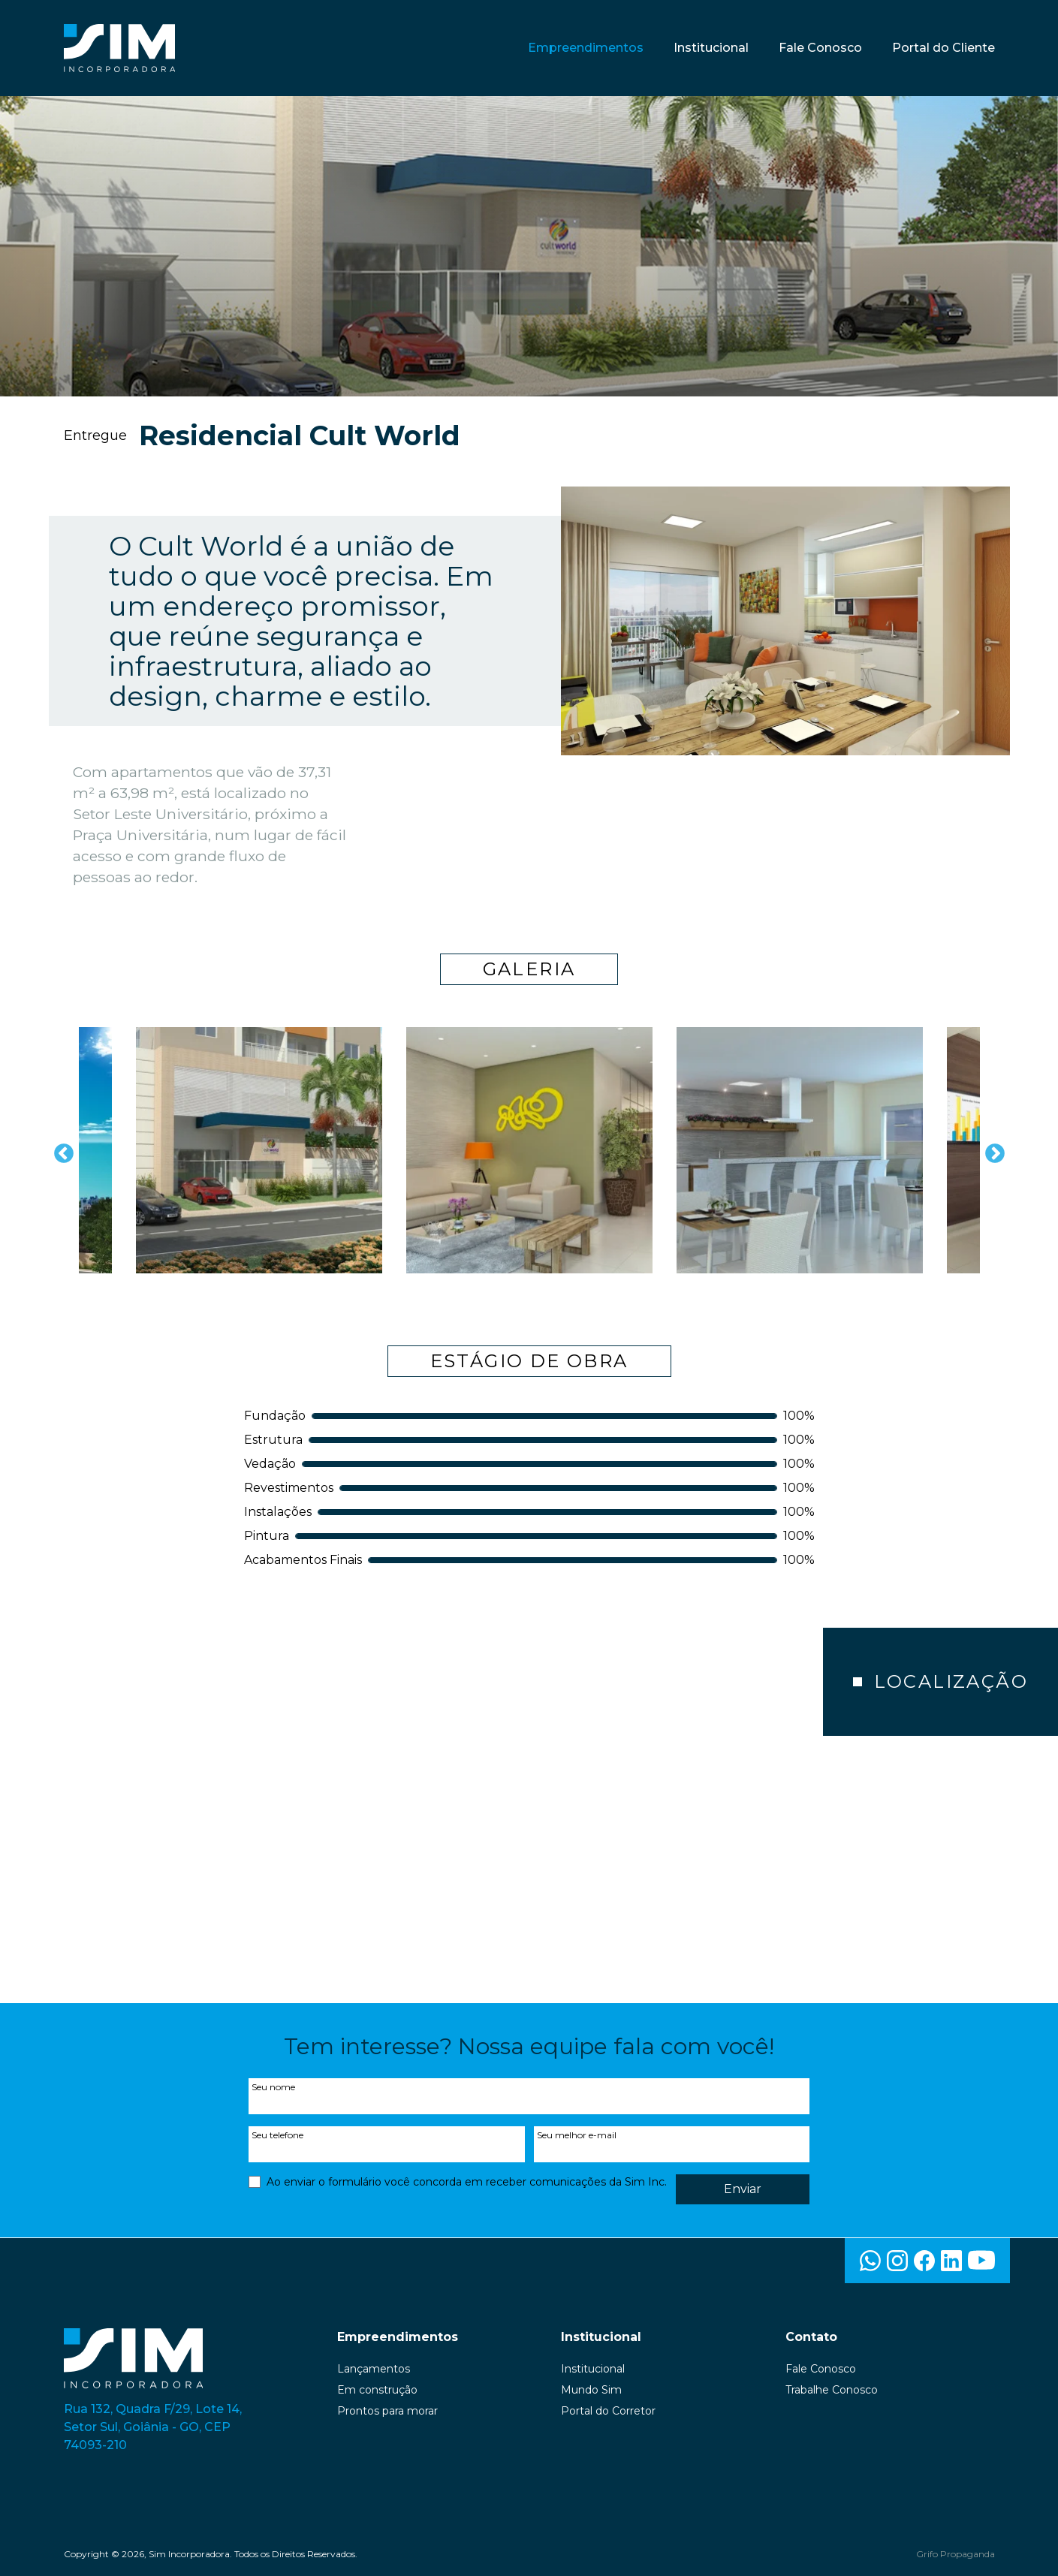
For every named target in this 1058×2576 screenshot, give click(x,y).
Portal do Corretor (608, 2411)
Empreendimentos (586, 48)
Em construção (377, 2390)
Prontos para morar (387, 2411)
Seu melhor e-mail (576, 2135)
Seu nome (273, 2086)
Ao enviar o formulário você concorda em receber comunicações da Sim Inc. (467, 2182)
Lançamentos (373, 2369)
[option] (259, 1150)
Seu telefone (277, 2135)
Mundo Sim (591, 2390)
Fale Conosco (820, 48)
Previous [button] (60, 1150)
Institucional (711, 48)
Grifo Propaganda (955, 2553)
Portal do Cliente (943, 48)
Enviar (742, 2189)
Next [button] (991, 1150)
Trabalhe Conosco (831, 2390)
